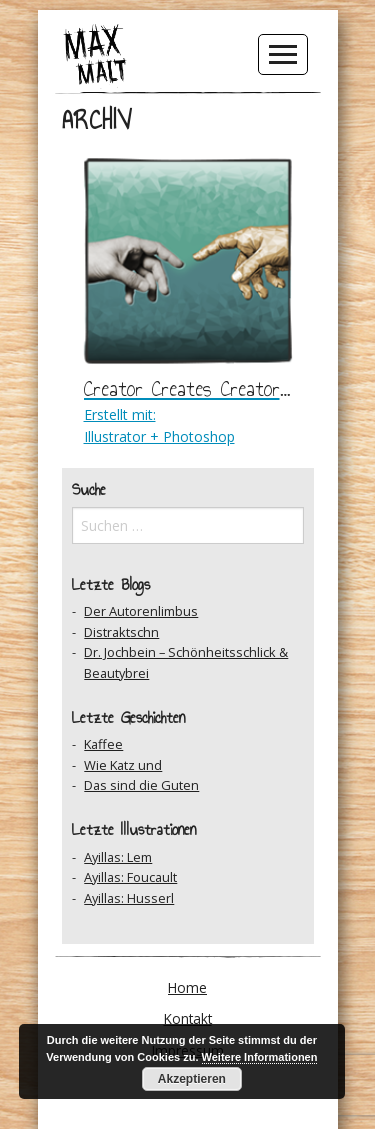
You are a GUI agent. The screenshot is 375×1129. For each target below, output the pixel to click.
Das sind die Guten (141, 785)
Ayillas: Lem (118, 857)
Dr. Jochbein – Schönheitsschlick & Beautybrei (186, 662)
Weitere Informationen (260, 1057)
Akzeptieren (192, 1079)
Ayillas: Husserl (129, 898)
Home (187, 987)
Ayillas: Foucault (130, 877)
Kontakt (188, 1018)
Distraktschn (121, 632)
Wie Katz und (123, 765)
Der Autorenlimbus (141, 611)
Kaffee (103, 744)
